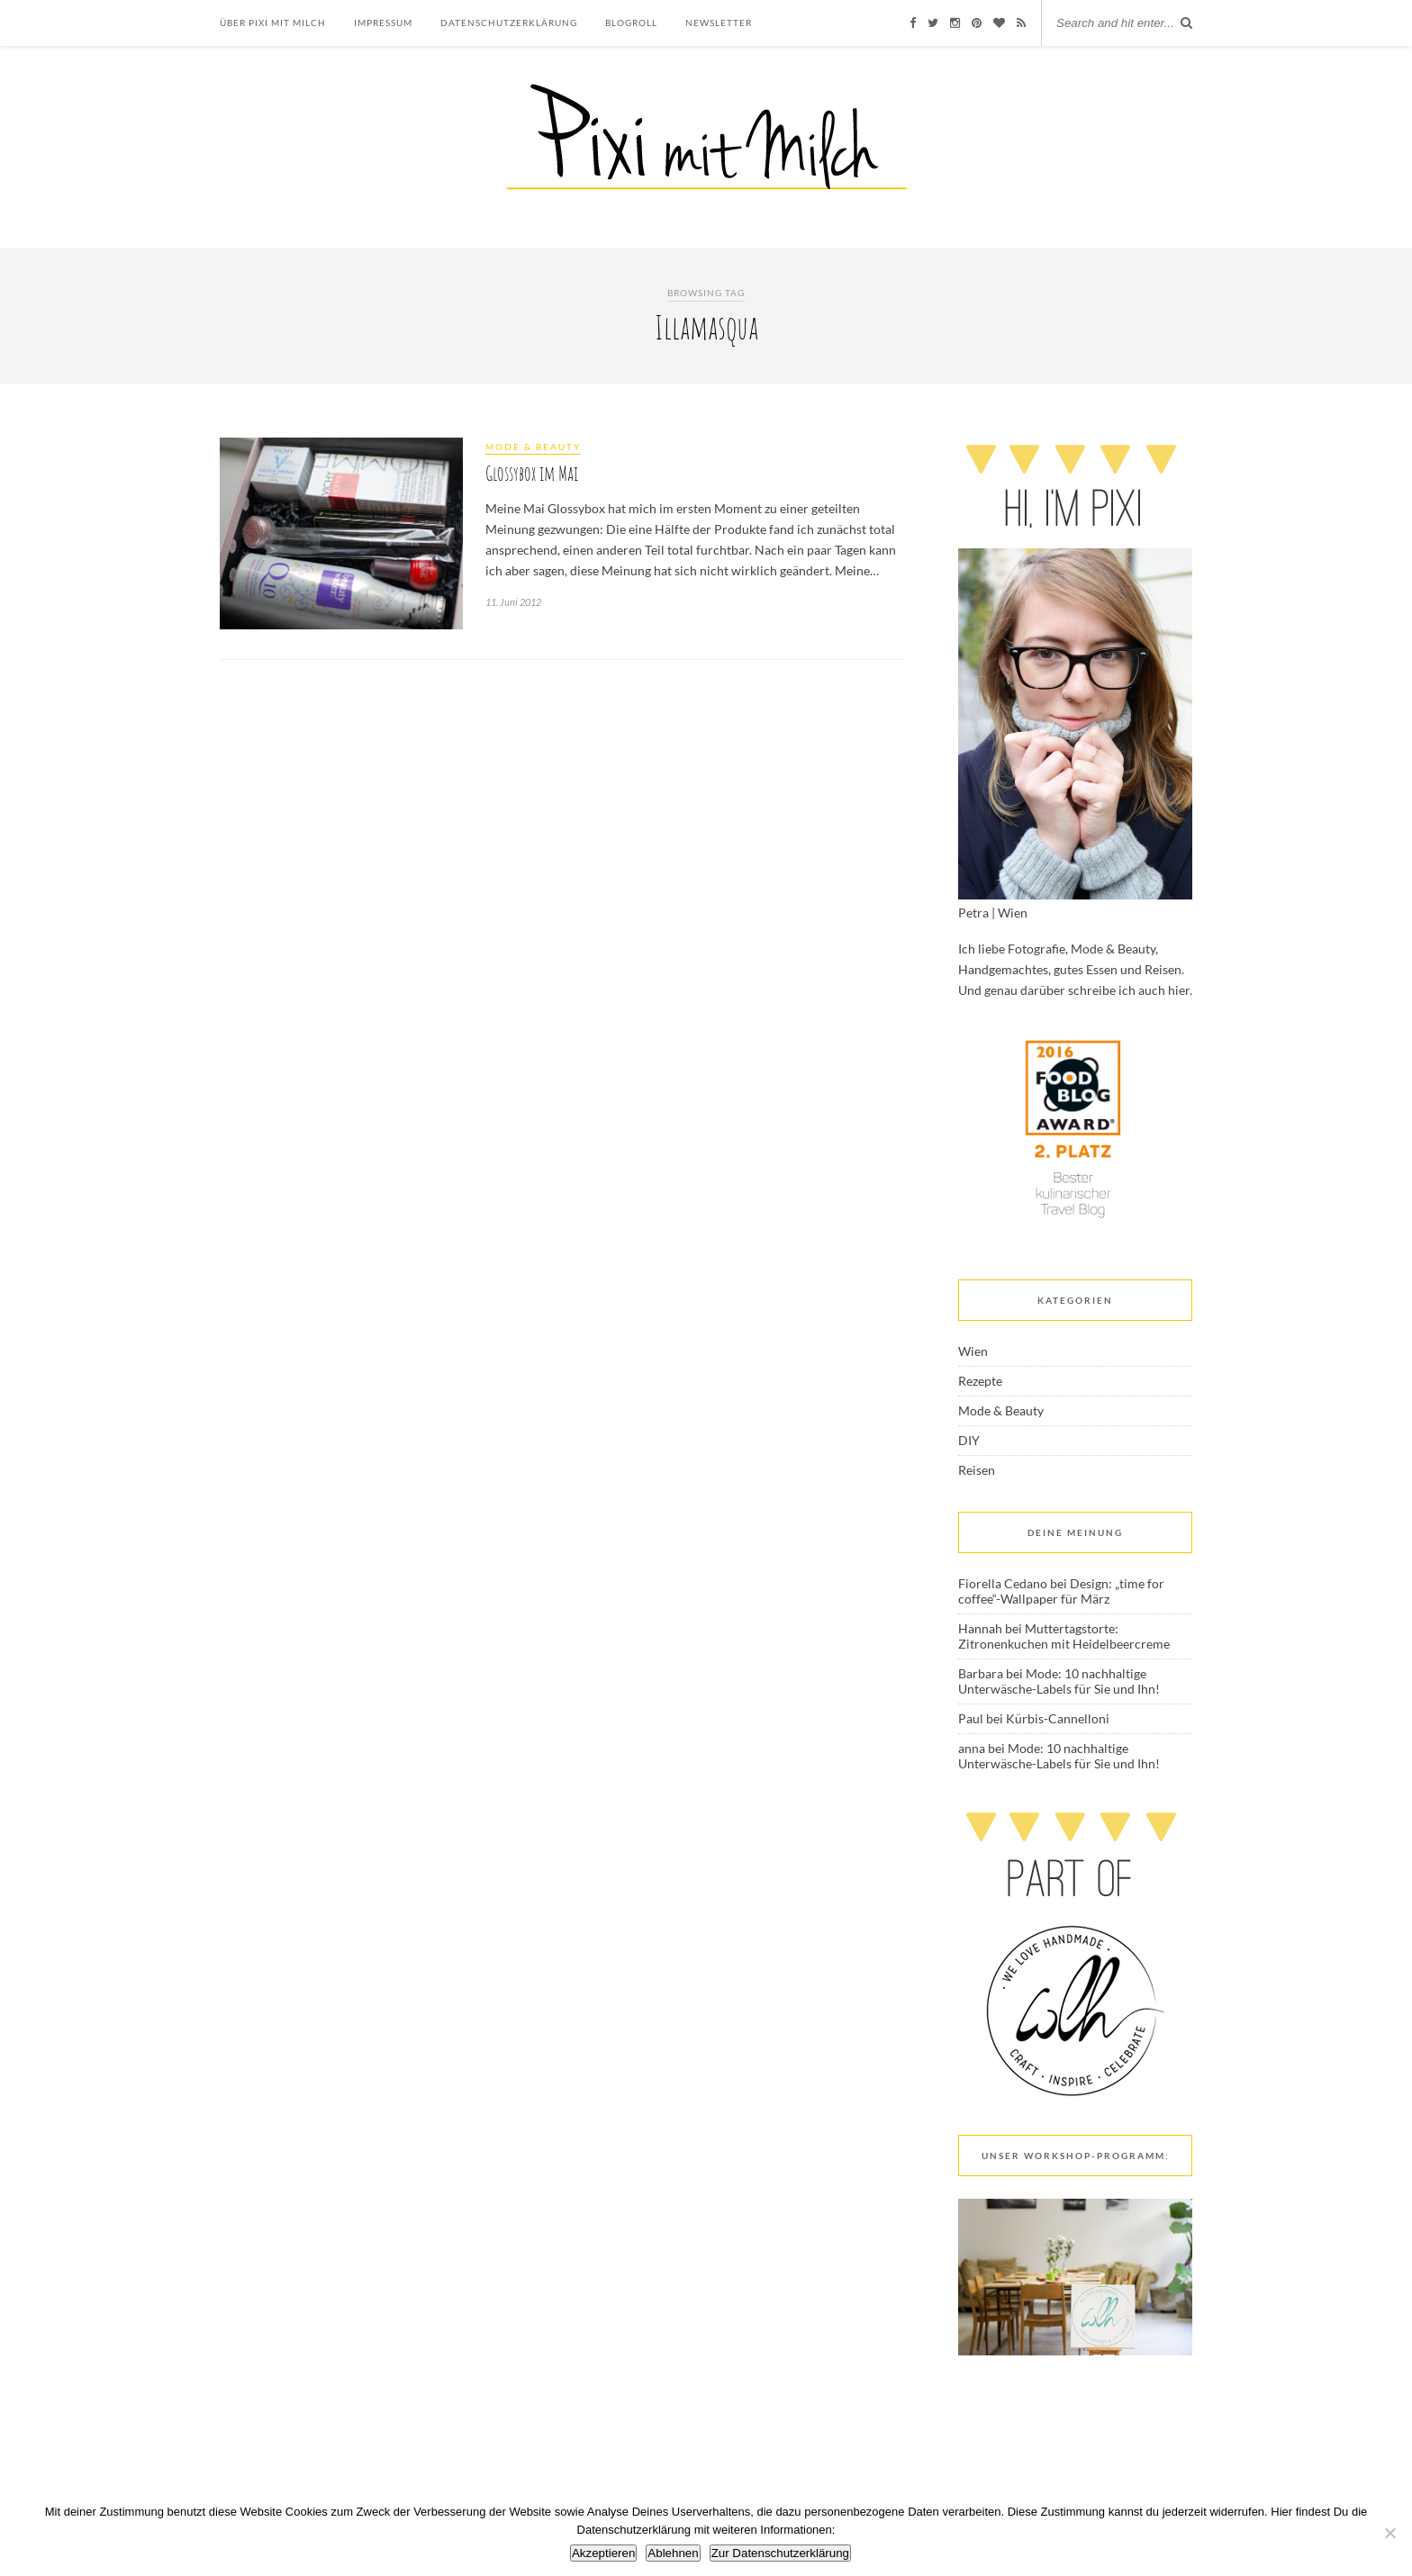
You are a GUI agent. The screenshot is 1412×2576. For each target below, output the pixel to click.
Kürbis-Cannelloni (1057, 1718)
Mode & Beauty (533, 446)
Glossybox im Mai (531, 473)
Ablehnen (672, 2553)
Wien (973, 1351)
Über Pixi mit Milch (273, 22)
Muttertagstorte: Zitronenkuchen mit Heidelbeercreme (1064, 1636)
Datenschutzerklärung (508, 22)
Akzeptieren (603, 2553)
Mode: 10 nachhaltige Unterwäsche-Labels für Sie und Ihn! (1059, 1681)
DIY (969, 1440)
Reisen (976, 1470)
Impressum (383, 22)
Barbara (980, 1673)
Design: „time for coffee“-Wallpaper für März (1061, 1591)
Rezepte (980, 1380)
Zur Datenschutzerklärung (780, 2553)
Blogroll (631, 22)
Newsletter (718, 22)
